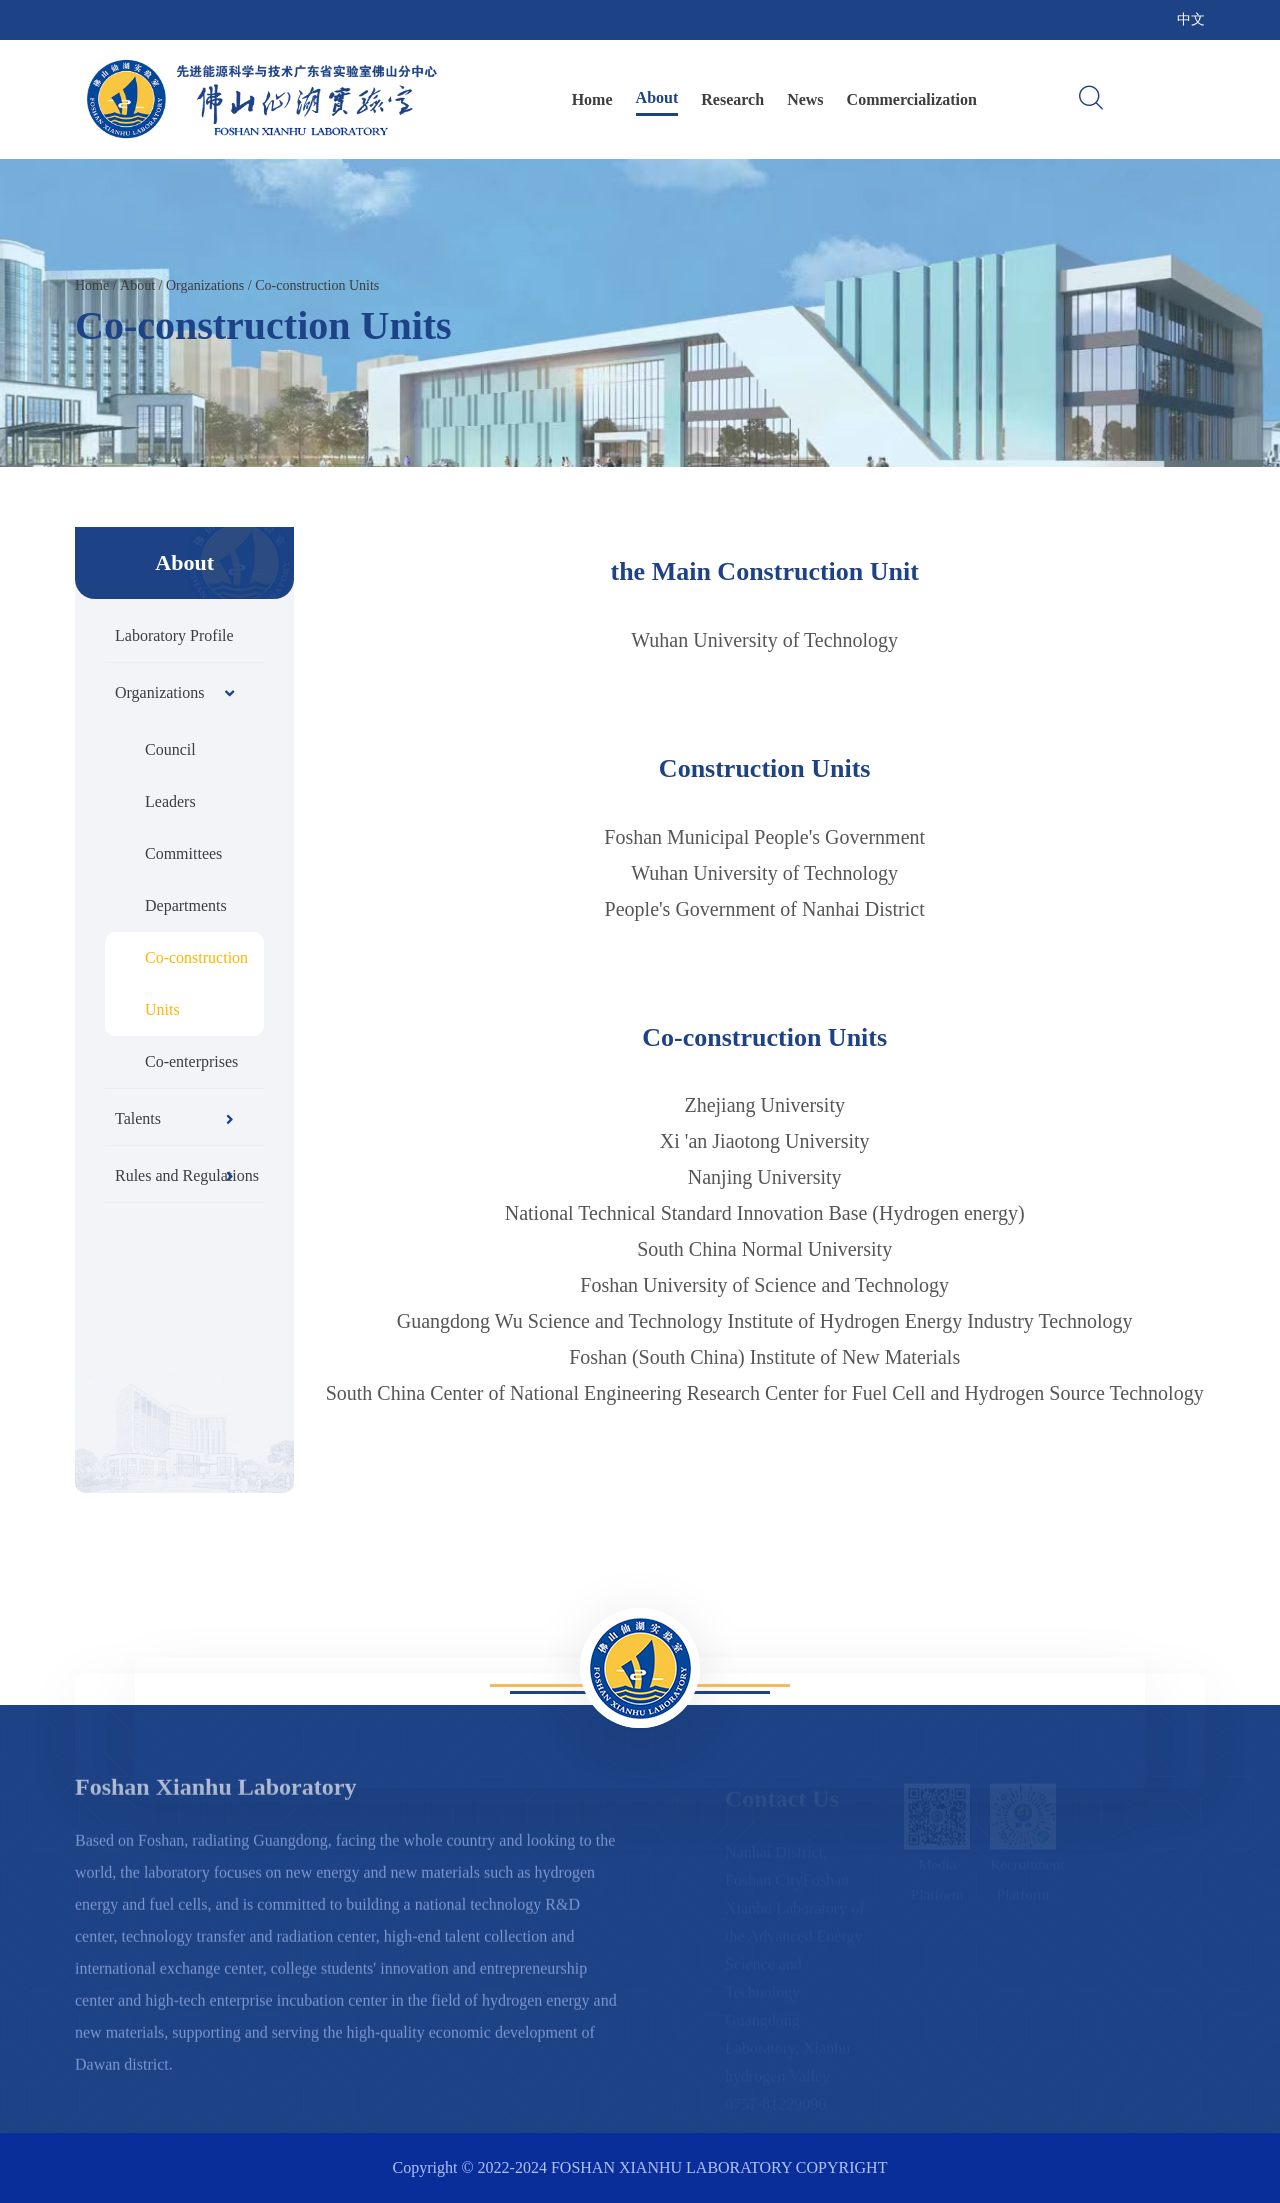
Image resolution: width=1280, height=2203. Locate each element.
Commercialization (912, 99)
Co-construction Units (317, 285)
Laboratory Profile (174, 635)
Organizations (205, 285)
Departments (186, 905)
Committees (183, 853)
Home (592, 99)
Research (732, 99)
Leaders (170, 801)
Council (170, 749)
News (805, 99)
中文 (1191, 19)
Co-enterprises (191, 1061)
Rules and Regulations (187, 1175)
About (657, 97)
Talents (174, 1118)
